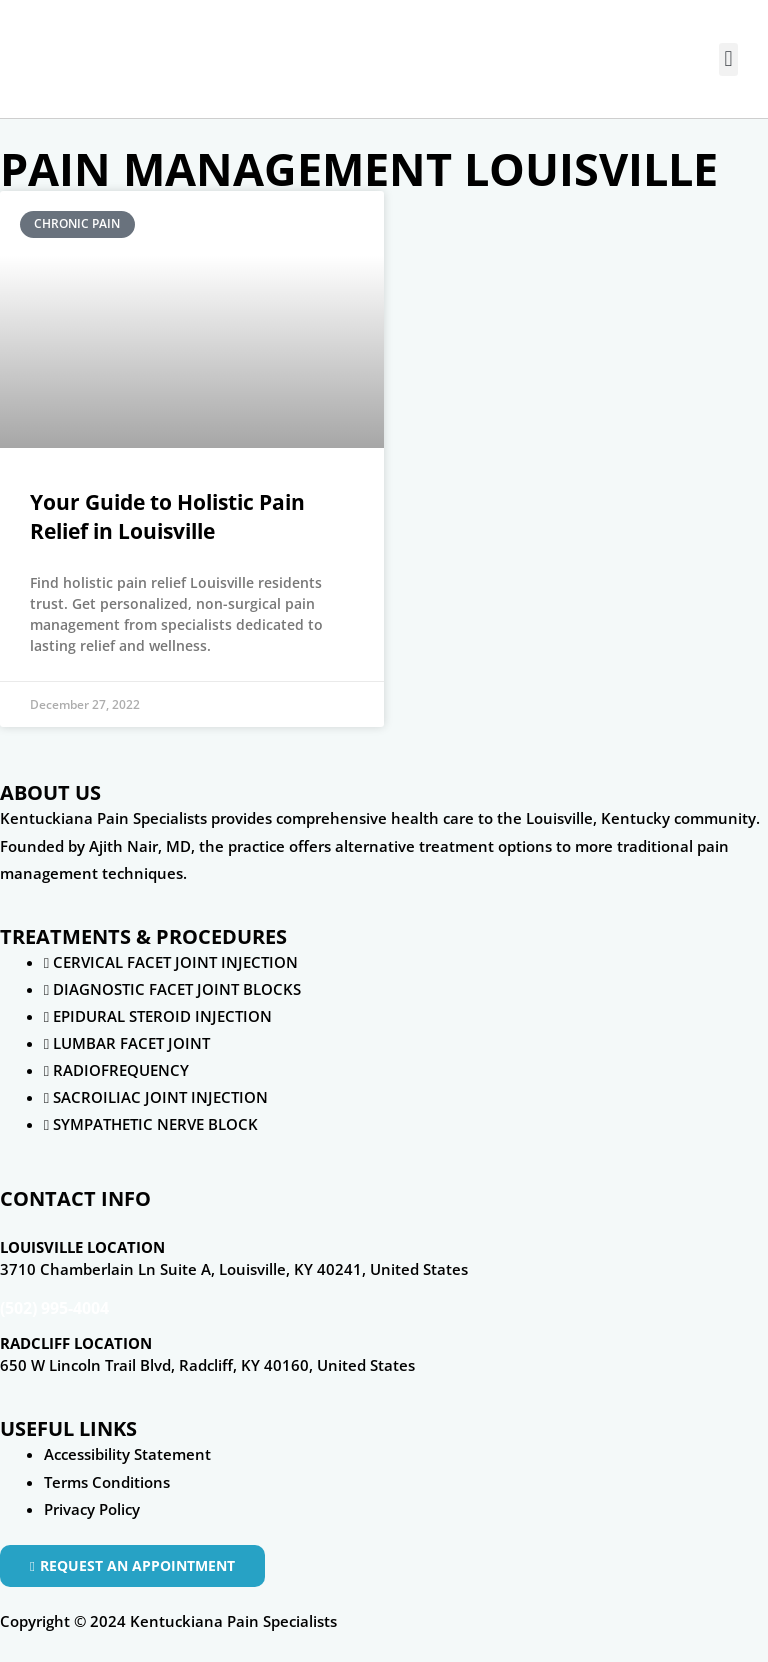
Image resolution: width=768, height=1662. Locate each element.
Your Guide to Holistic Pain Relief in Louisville (167, 516)
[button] (728, 59)
